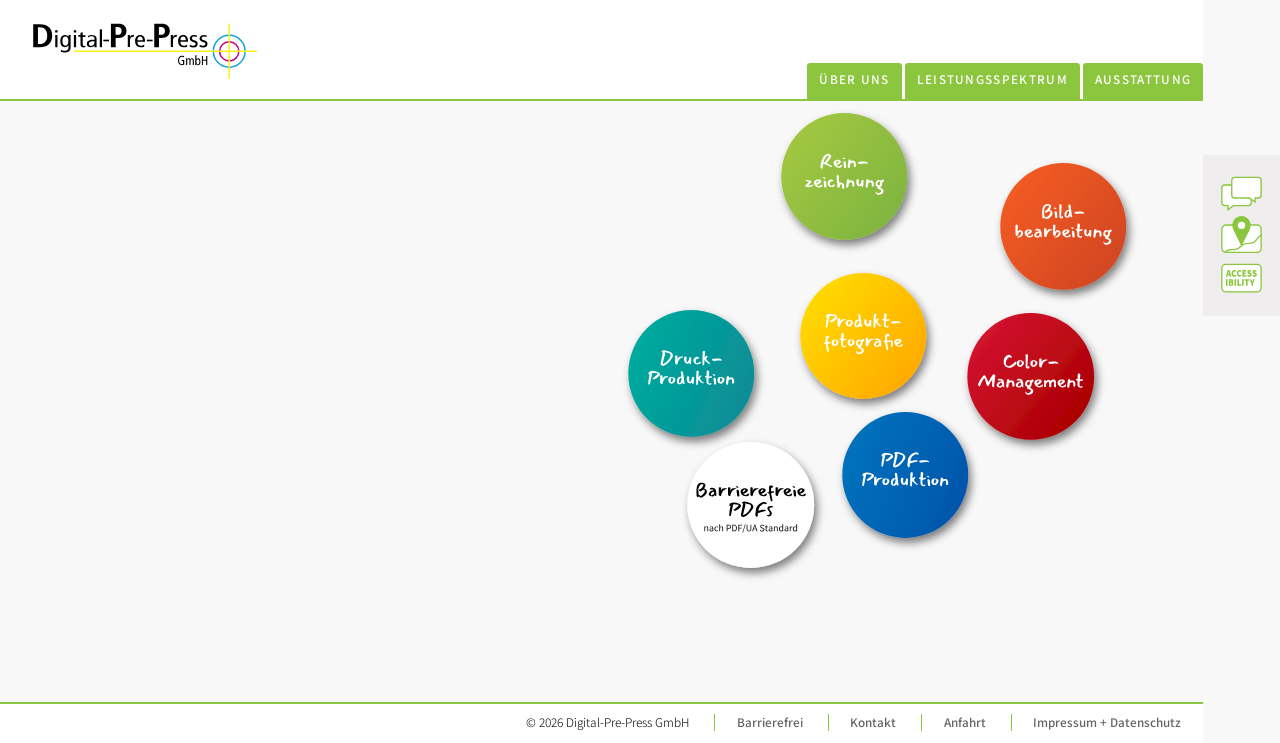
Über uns (854, 79)
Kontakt (873, 722)
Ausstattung (1143, 79)
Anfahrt (965, 722)
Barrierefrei (770, 722)
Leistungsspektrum (992, 79)
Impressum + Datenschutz (1107, 722)
